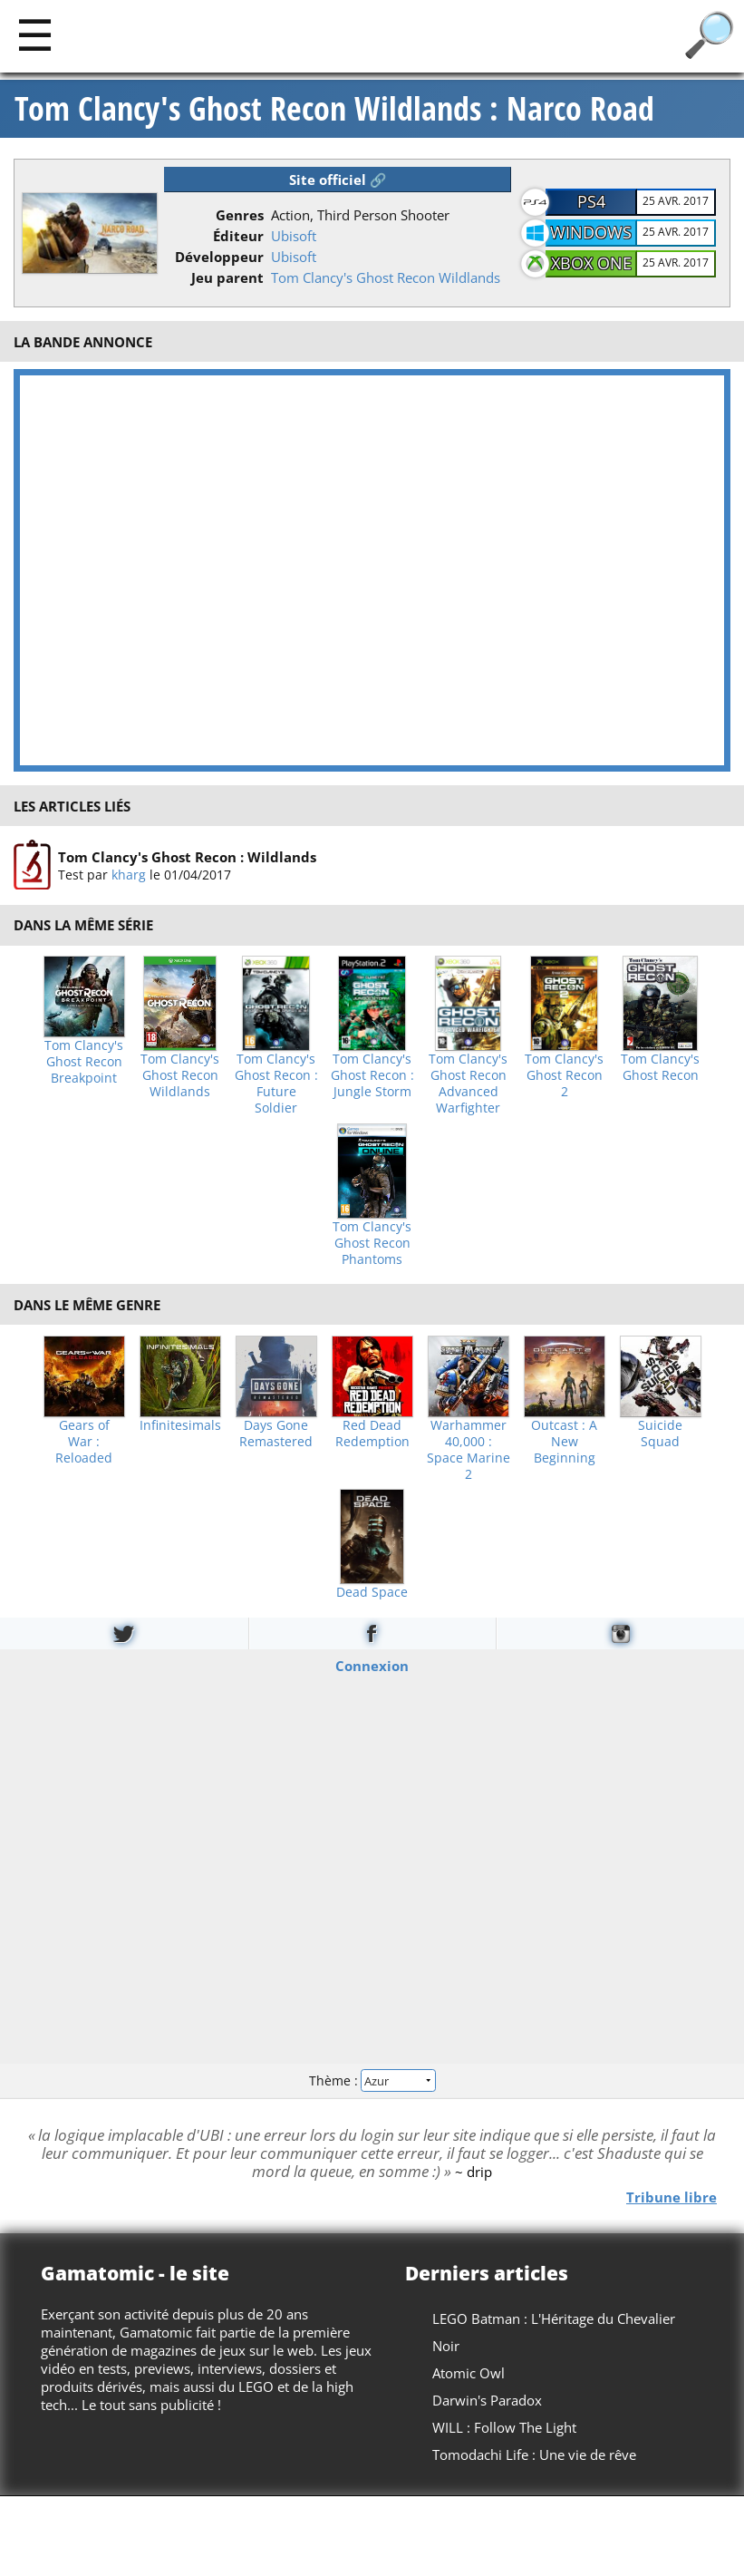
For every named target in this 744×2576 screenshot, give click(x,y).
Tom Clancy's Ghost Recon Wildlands (385, 277)
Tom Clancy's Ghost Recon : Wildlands (187, 857)
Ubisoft (293, 236)
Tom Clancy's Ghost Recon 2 (564, 1075)
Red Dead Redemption (372, 1433)
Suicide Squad (660, 1433)
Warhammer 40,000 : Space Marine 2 (468, 1449)
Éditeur (238, 236)
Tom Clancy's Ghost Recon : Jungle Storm (372, 1075)
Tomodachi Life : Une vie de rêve (534, 2454)
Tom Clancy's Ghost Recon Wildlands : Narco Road (334, 108)
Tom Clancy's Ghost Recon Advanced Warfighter (468, 1083)
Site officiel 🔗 (338, 179)
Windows (591, 232)
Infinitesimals (180, 1425)
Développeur (219, 257)
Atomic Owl (468, 2373)
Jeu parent (227, 277)
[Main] (35, 34)
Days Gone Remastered (276, 1433)
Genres (240, 215)
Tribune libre (671, 2196)
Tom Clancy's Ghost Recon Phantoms (372, 1243)
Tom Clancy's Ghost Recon (660, 1067)
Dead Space (372, 1592)
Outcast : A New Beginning (564, 1441)
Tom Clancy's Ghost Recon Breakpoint (83, 1061)
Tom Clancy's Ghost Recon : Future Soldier (276, 1083)
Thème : (371, 2080)
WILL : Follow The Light (504, 2427)
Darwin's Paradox (487, 2400)
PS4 (591, 201)
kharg (128, 874)
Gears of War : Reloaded (83, 1441)
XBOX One (591, 263)
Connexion (372, 1665)
